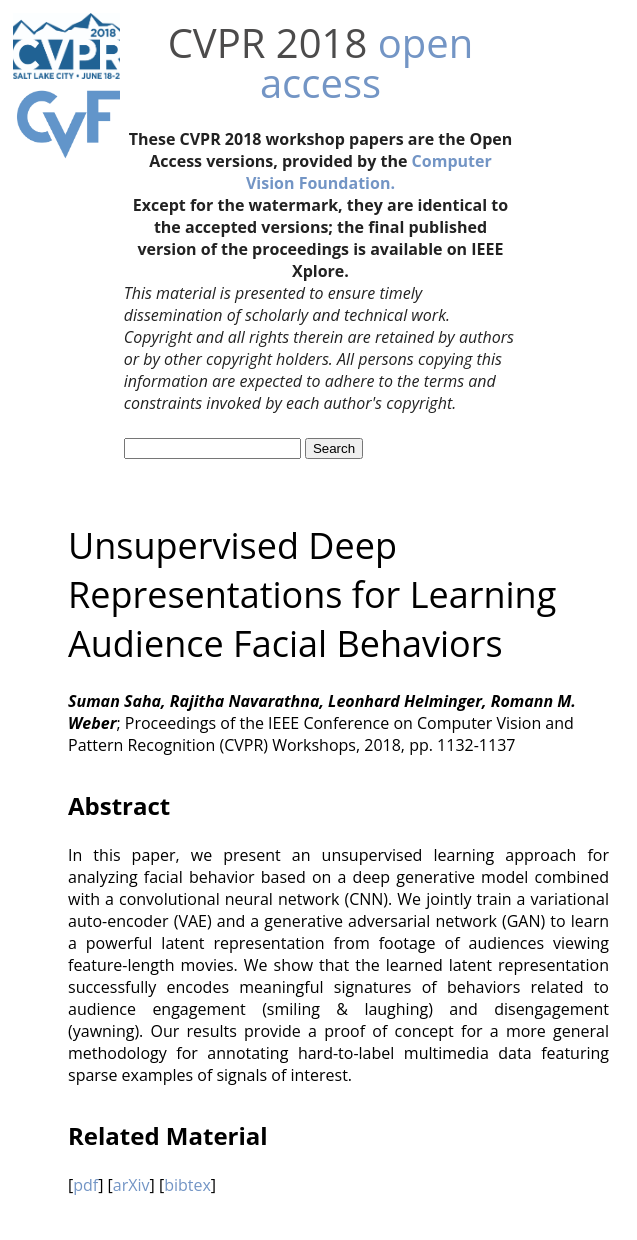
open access (366, 62)
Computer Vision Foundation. (369, 172)
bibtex (187, 1185)
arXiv (131, 1185)
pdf (85, 1185)
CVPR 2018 (268, 42)
